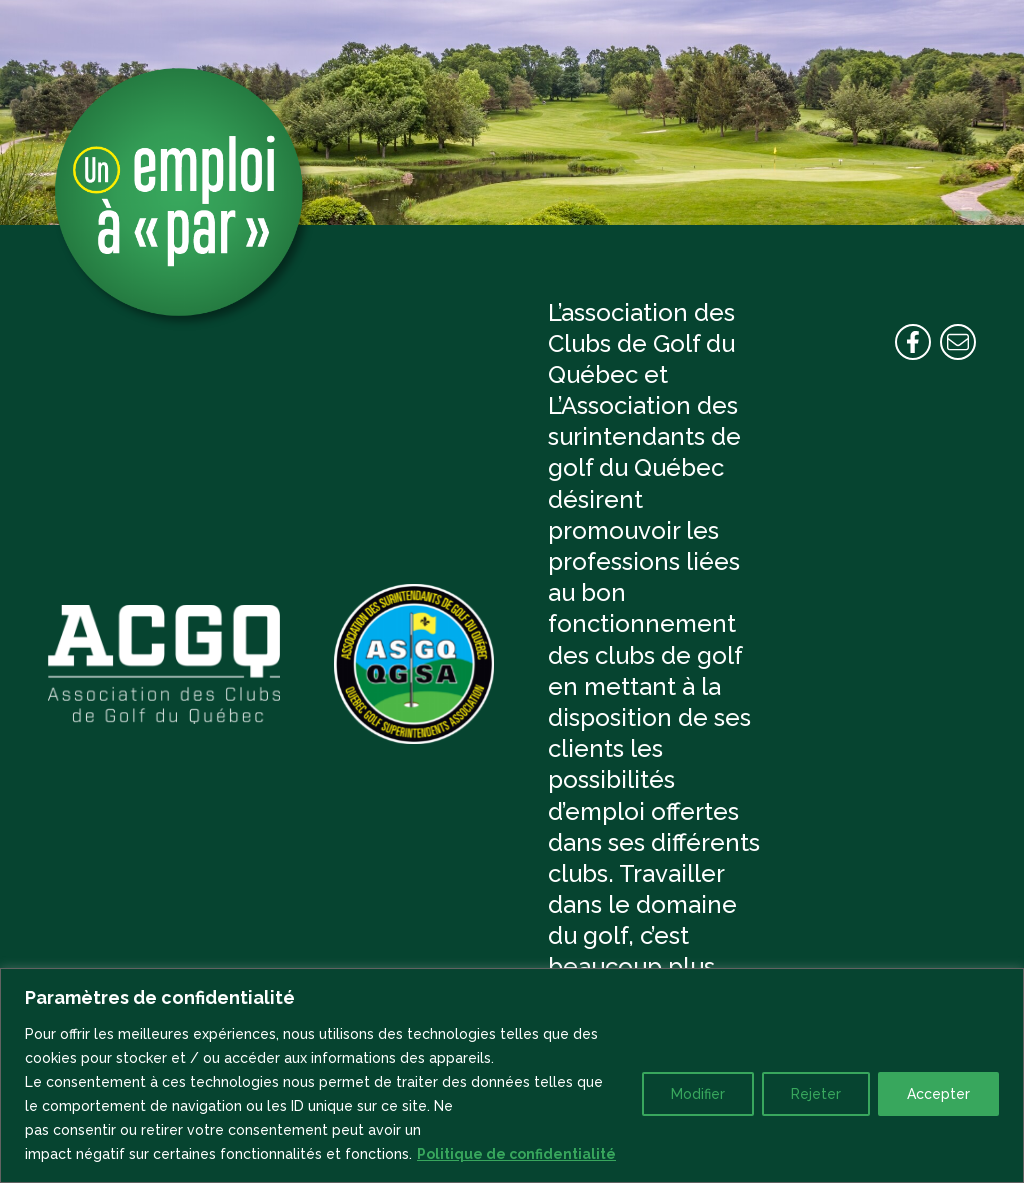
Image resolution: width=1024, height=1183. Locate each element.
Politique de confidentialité (516, 1154)
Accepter (938, 1094)
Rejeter (816, 1094)
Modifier (698, 1094)
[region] (512, 1075)
